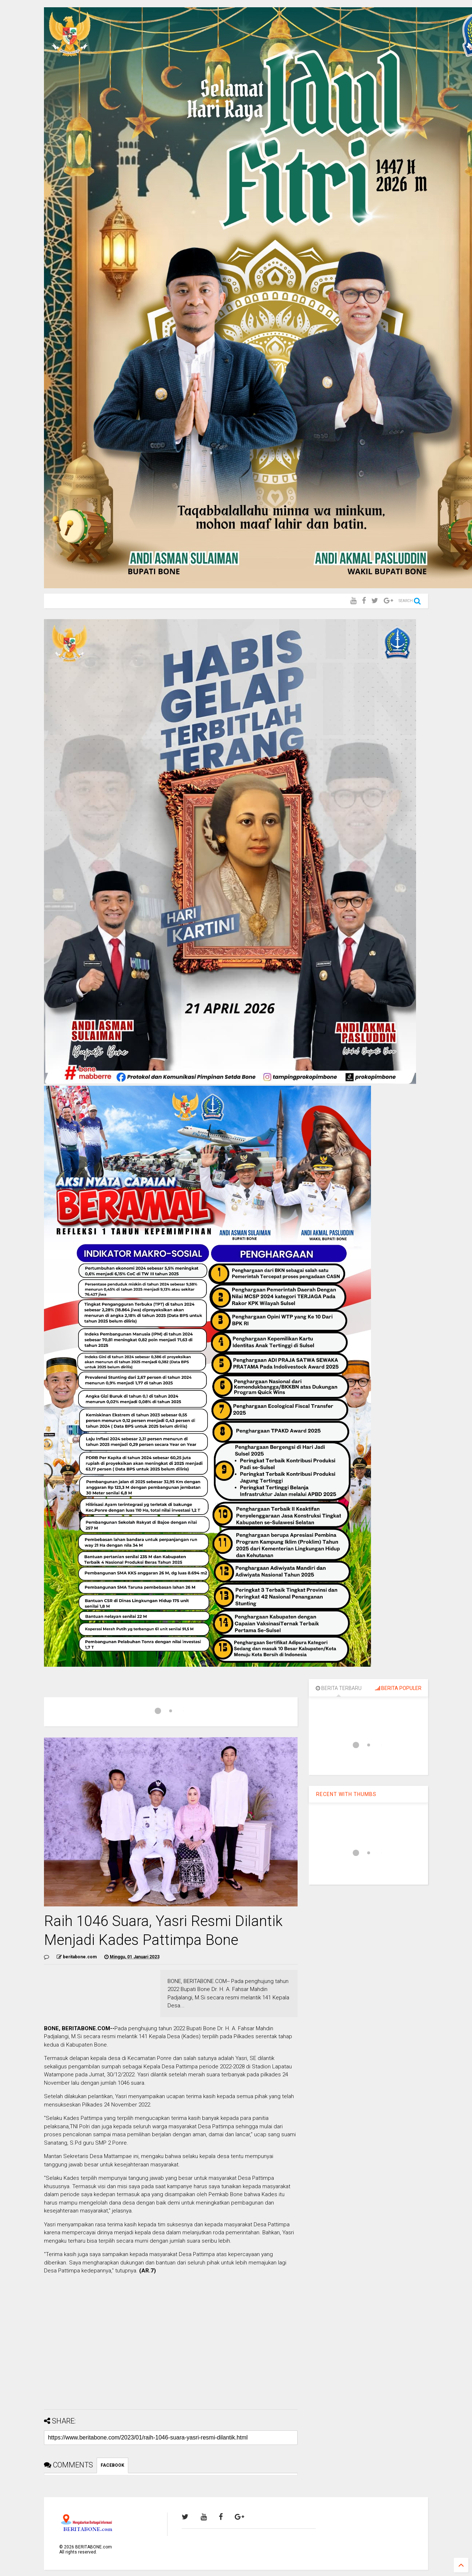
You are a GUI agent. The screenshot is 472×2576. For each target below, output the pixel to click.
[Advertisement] (171, 2353)
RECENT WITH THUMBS (346, 1794)
